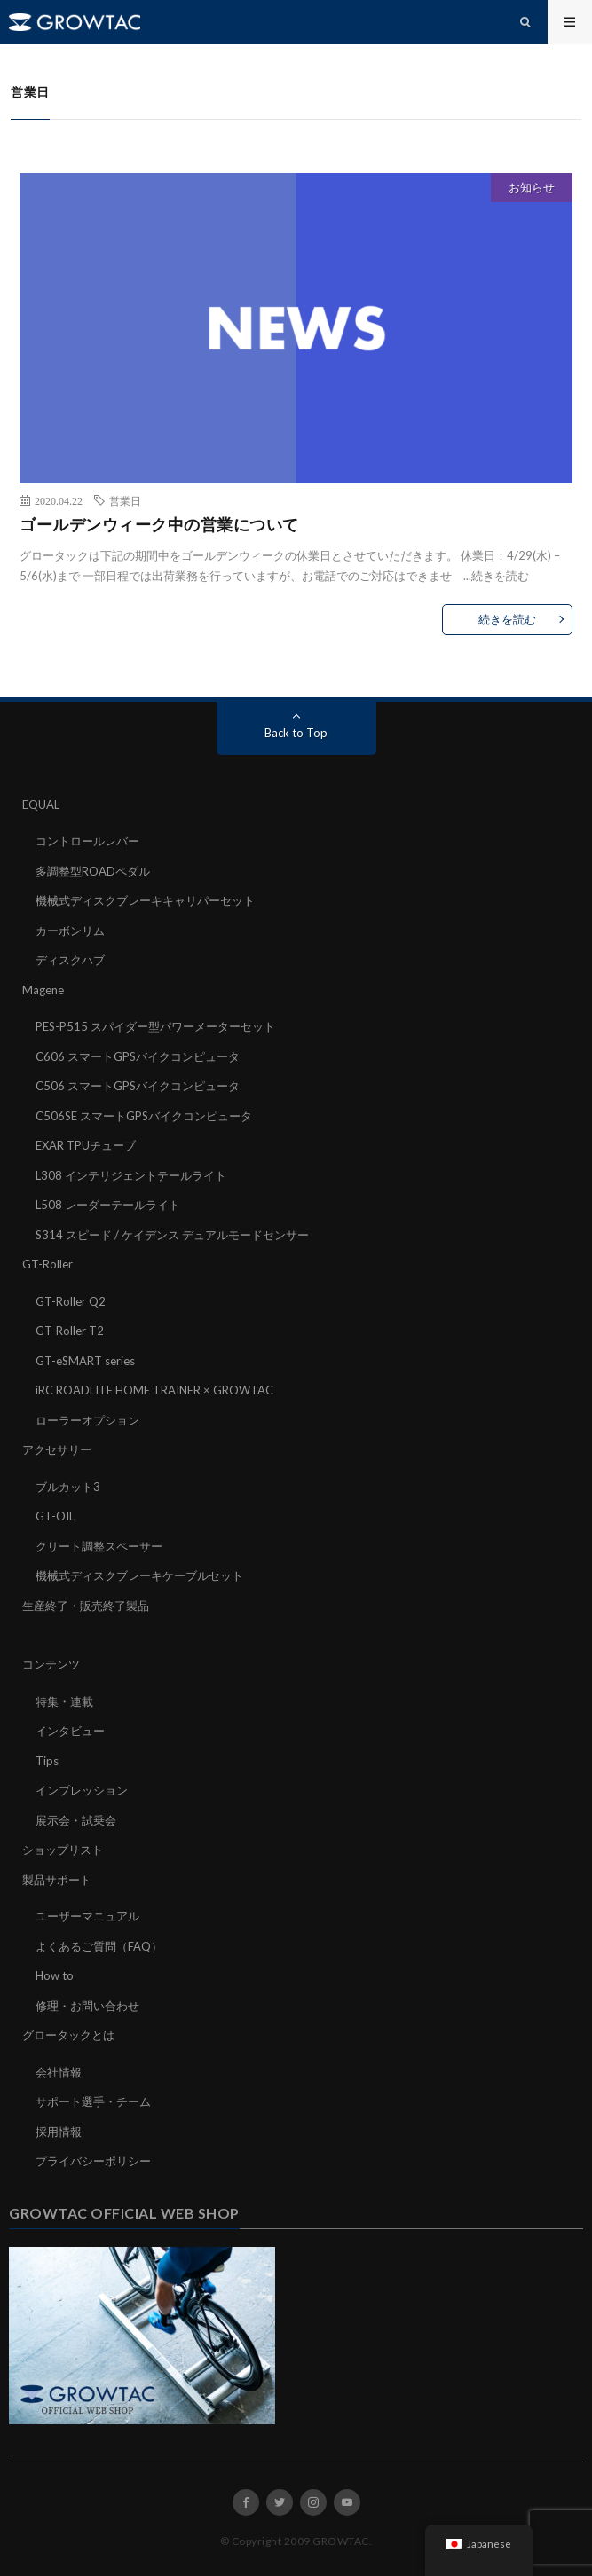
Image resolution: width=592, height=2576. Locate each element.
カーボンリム (70, 930)
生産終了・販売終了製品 (85, 1605)
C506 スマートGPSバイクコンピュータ (138, 1086)
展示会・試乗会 (76, 1820)
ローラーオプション (87, 1420)
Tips (47, 1761)
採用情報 (59, 2131)
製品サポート (56, 1880)
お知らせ (532, 187)
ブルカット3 (68, 1487)
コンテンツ (51, 1664)
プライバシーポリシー (93, 2161)
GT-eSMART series (85, 1361)
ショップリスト (62, 1849)
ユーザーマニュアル (87, 1916)
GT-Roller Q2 (71, 1301)
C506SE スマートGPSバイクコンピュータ (144, 1116)
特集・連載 (64, 1701)
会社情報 (59, 2072)
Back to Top (296, 733)
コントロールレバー (87, 841)
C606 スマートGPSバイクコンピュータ (138, 1056)
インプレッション (82, 1790)
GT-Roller (47, 1264)
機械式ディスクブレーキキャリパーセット (145, 900)
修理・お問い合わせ (87, 2006)
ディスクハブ (70, 960)
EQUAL (40, 804)
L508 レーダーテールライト (108, 1205)
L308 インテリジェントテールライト (131, 1175)
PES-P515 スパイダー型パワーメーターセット (155, 1026)
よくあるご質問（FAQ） (99, 1946)
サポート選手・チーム (93, 2101)
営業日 (125, 500)
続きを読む (500, 576)
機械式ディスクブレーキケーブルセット (139, 1575)
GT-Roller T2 (70, 1330)
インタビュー (70, 1731)
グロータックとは (68, 2035)
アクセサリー (56, 1449)
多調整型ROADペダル (93, 871)
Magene (43, 990)
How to (55, 1975)
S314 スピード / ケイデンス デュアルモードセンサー (172, 1235)
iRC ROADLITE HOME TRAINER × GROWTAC (154, 1390)
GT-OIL (55, 1516)
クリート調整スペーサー (99, 1546)
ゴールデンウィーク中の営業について (159, 524)
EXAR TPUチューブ (86, 1145)
